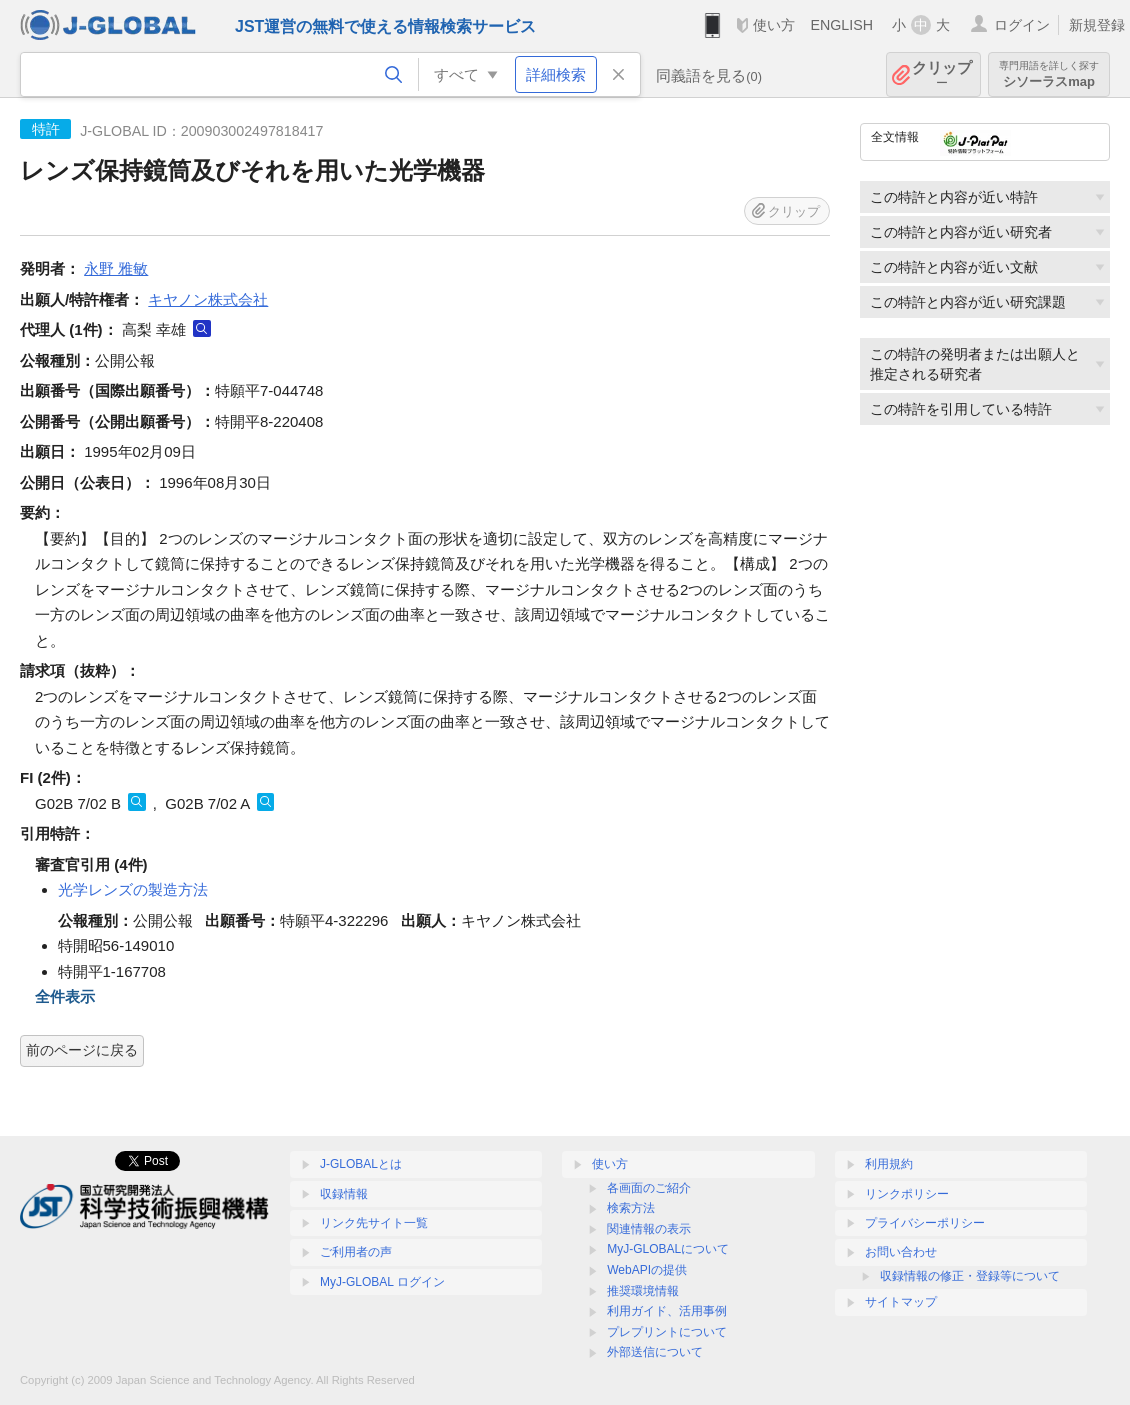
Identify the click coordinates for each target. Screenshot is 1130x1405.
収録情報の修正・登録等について (970, 1276)
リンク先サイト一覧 (374, 1223)
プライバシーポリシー (925, 1223)
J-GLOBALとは (361, 1164)
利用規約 (889, 1164)
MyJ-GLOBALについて (668, 1249)
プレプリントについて (667, 1332)
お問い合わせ (901, 1252)
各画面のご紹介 (649, 1188)
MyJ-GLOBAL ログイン (382, 1282)
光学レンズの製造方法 (133, 889)
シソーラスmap (1049, 74)
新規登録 (1097, 25)
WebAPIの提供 (647, 1270)
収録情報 (344, 1194)
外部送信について (655, 1352)
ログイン (1022, 25)
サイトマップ (901, 1302)
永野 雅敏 (116, 268)
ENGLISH (841, 25)
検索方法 (631, 1208)
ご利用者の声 (356, 1252)
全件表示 (65, 996)
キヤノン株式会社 (208, 299)
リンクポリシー (907, 1194)
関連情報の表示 (649, 1229)
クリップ (942, 74)
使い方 (774, 25)
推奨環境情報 (643, 1291)
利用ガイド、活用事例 (667, 1311)
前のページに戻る (82, 1050)
